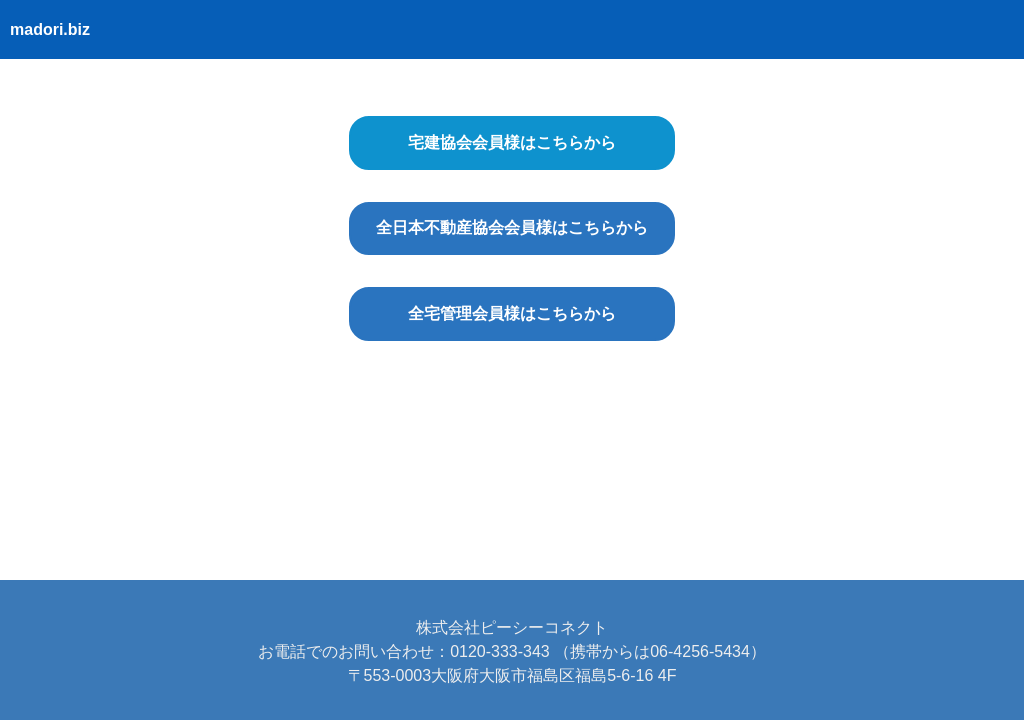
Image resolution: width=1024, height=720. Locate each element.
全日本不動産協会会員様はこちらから (512, 227)
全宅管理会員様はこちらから (512, 313)
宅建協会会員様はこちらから (512, 142)
